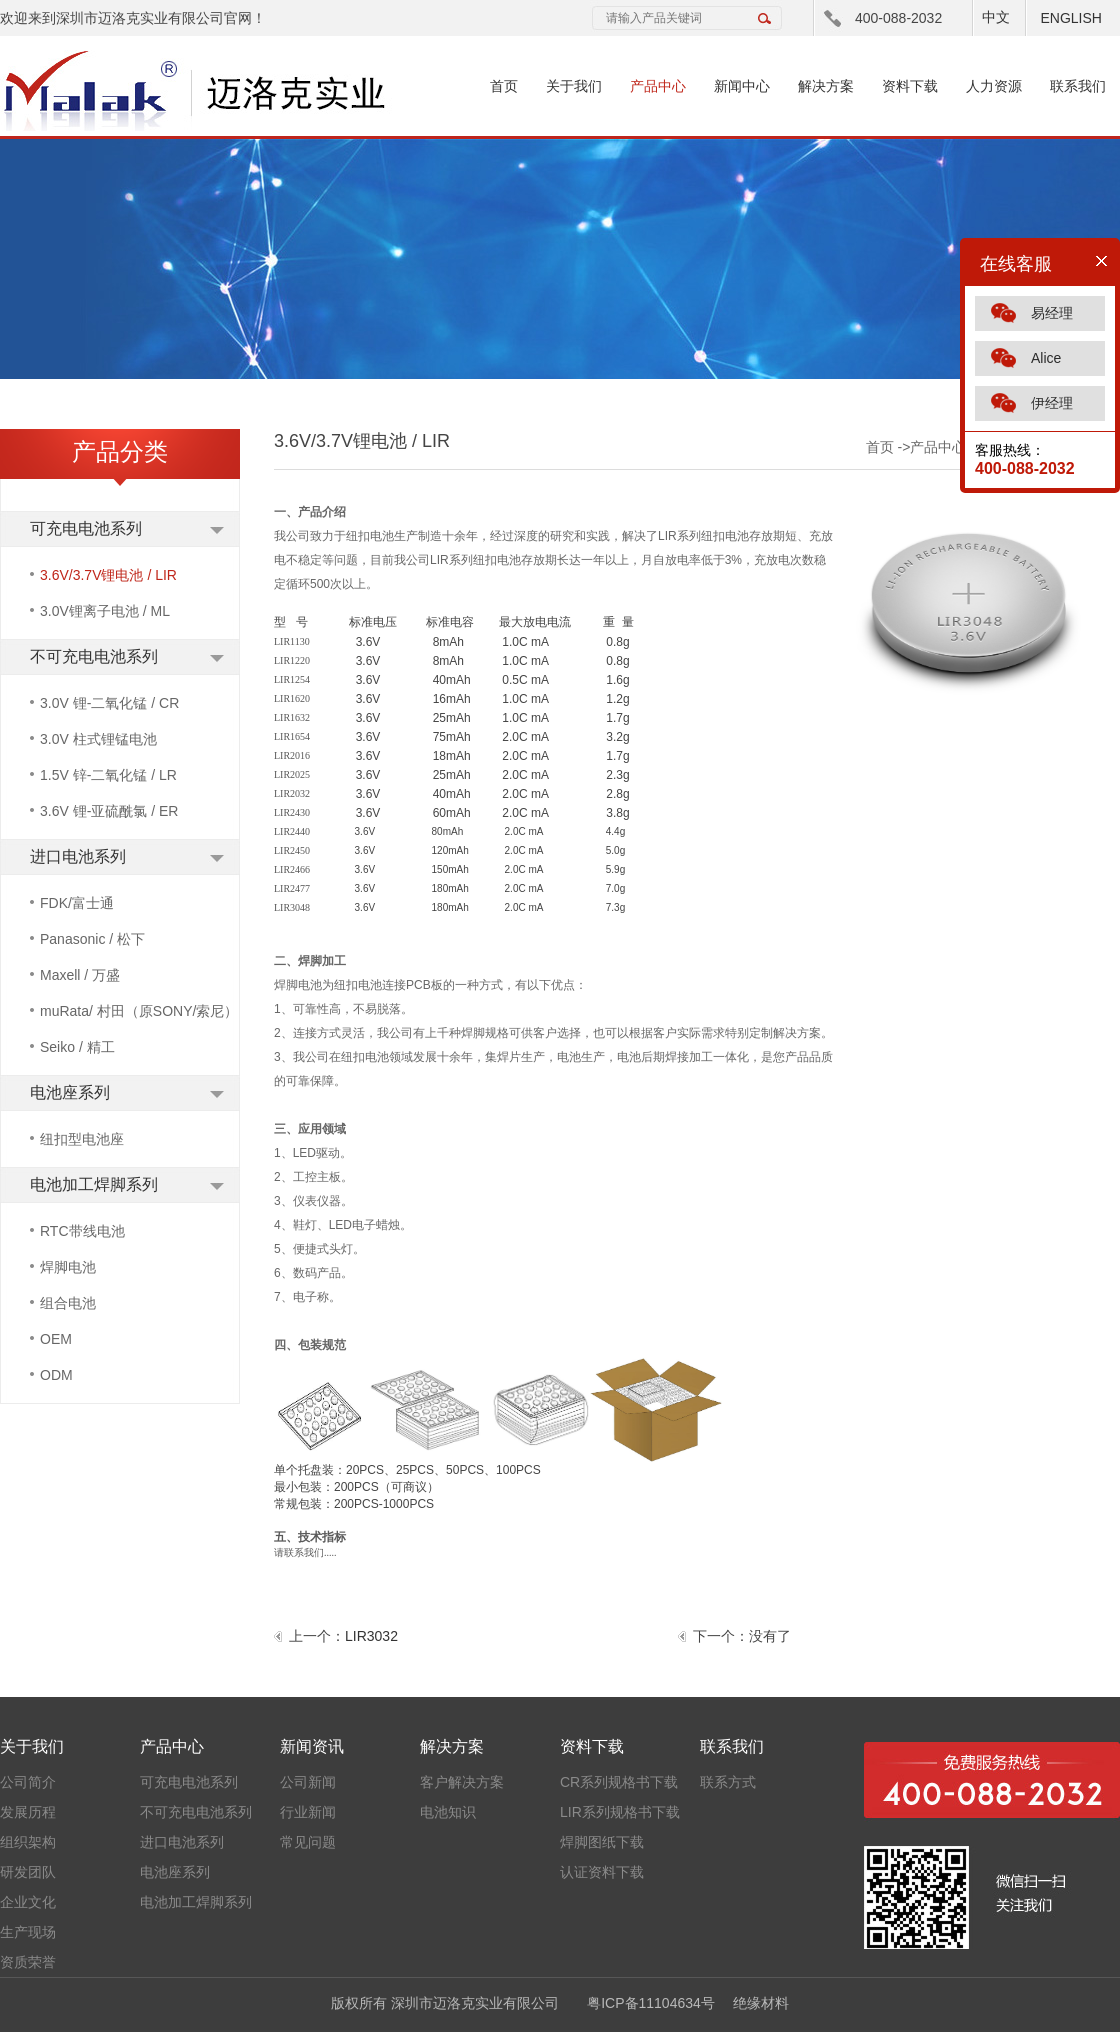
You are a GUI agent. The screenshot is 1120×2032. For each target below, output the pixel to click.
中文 (996, 17)
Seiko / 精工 (77, 1047)
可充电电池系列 (86, 528)
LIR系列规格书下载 (620, 1812)
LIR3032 (371, 1636)
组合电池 (68, 1303)
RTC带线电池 (82, 1231)
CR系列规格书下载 (619, 1782)
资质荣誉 (28, 1962)
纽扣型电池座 (82, 1139)
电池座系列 (70, 1092)
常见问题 (308, 1842)
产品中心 (658, 86)
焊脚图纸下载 (602, 1842)
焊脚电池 (68, 1267)
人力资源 (994, 86)
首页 (504, 86)
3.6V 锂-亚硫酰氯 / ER (109, 811)
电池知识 (448, 1812)
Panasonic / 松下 (92, 939)
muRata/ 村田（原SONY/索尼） (139, 1011)
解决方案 (826, 86)
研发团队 (28, 1872)
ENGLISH (1070, 18)
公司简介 (28, 1782)
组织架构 (28, 1842)
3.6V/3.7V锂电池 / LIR (108, 575)
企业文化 (28, 1902)
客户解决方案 (462, 1782)
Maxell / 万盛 (80, 975)
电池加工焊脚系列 (94, 1184)
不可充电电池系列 (94, 656)
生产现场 (28, 1932)
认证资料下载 (602, 1872)
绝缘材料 (761, 2003)
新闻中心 (742, 86)
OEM (56, 1339)
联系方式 (728, 1782)
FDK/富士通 (77, 903)
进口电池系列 (78, 856)
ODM (56, 1375)
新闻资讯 (312, 1746)
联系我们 (1078, 86)
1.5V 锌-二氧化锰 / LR (108, 775)
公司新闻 (308, 1782)
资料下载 (910, 86)
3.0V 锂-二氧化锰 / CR (109, 703)
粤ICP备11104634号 (651, 2003)
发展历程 (28, 1812)
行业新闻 (308, 1812)
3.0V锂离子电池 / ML (105, 611)
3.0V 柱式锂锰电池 (98, 739)
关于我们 (574, 86)
